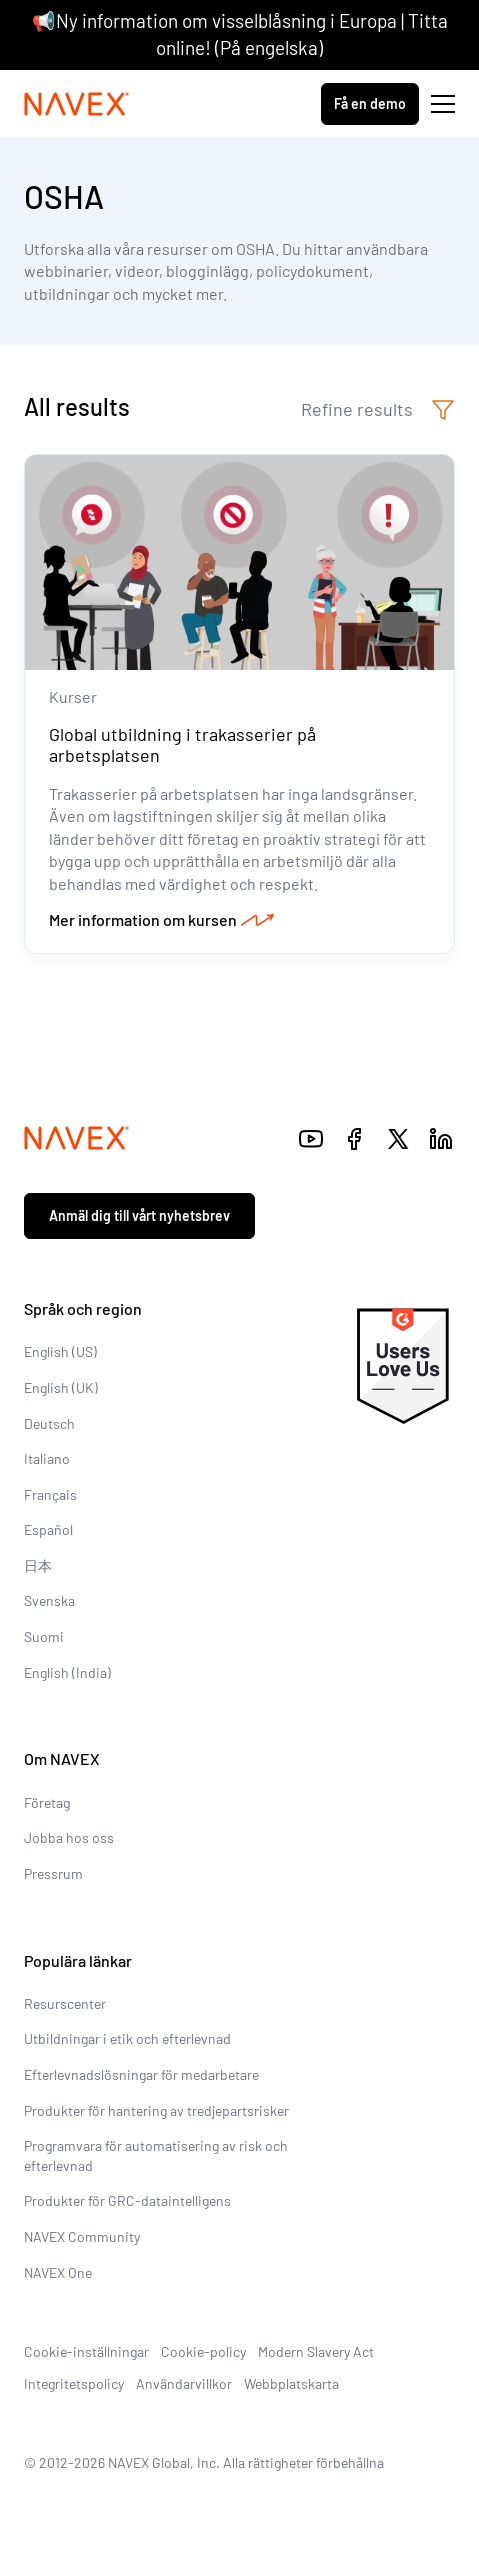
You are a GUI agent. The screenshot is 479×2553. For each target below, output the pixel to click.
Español (48, 1529)
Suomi (44, 1636)
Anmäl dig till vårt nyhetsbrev (139, 1215)
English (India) (67, 1672)
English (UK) (61, 1387)
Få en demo (370, 103)
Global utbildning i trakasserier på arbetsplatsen (182, 745)
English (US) (60, 1351)
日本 (38, 1565)
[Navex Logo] (77, 104)
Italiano (47, 1458)
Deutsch (49, 1423)
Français (50, 1494)
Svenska (49, 1600)
